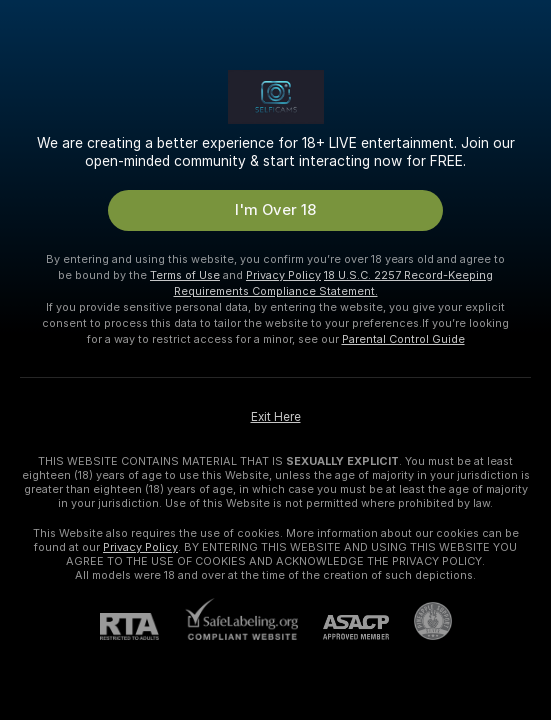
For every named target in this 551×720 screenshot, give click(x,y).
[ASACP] (343, 627)
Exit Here (276, 417)
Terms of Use (185, 275)
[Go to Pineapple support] (420, 621)
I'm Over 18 (275, 210)
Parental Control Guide (403, 339)
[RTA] (142, 626)
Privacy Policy (283, 275)
